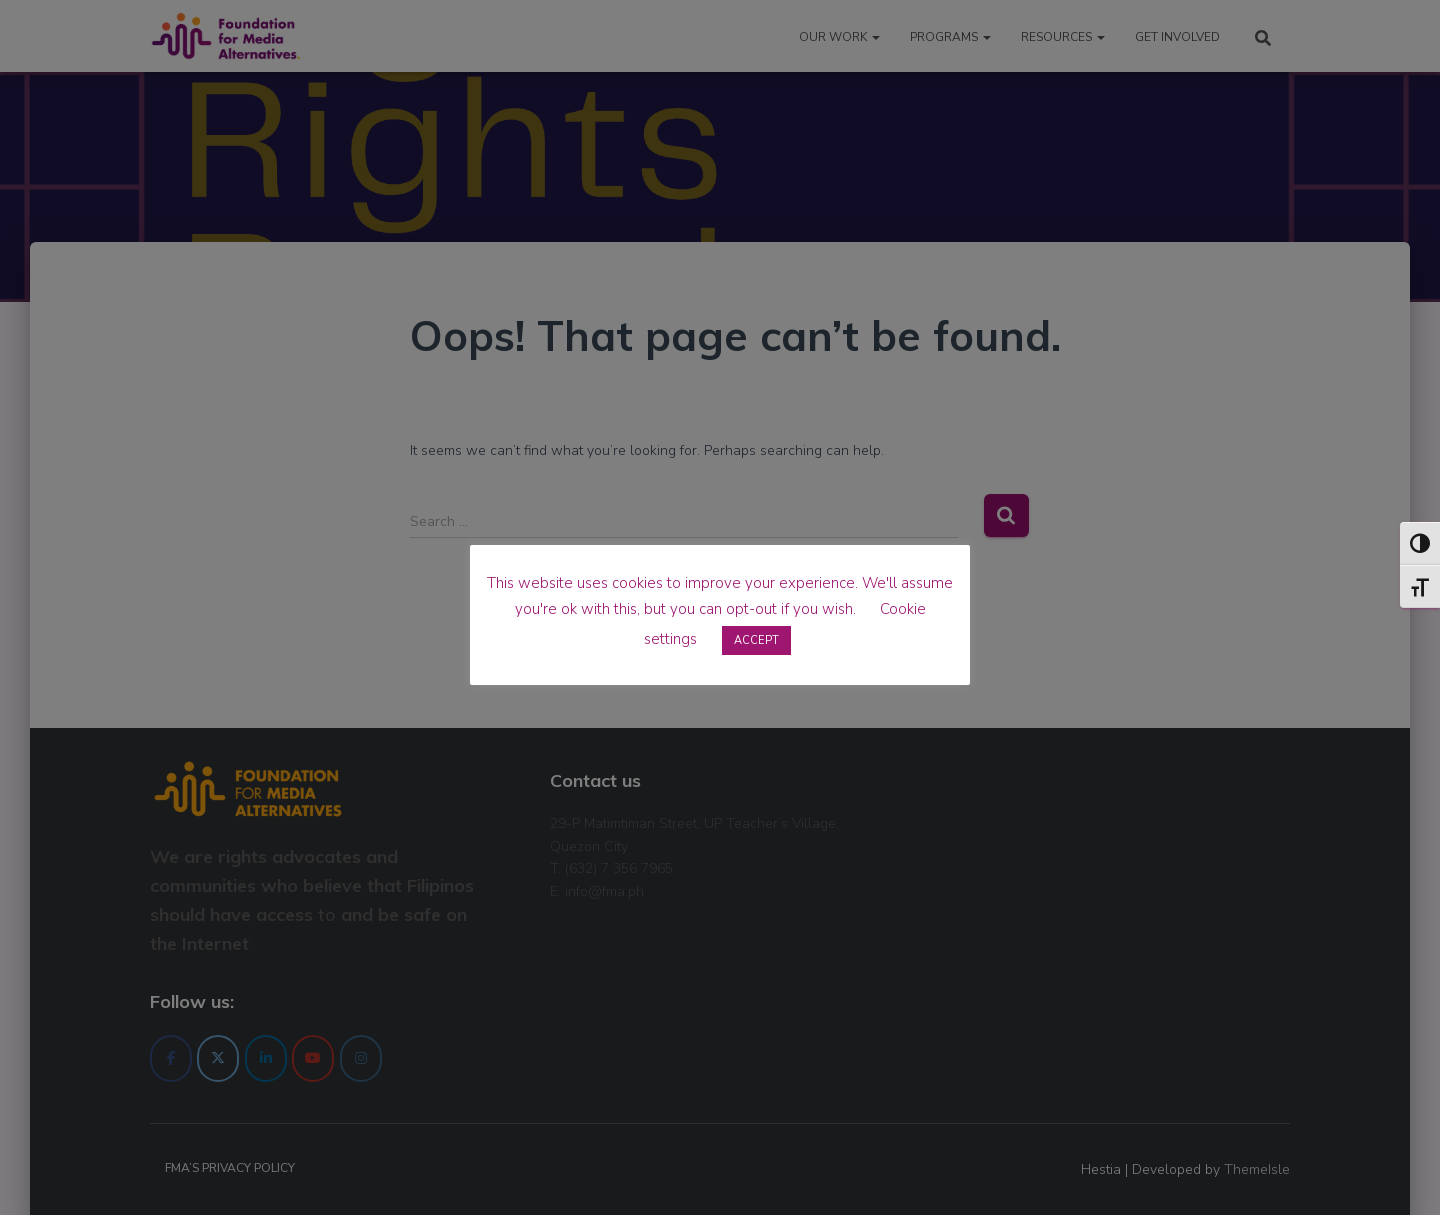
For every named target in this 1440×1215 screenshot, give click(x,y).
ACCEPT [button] (756, 640)
